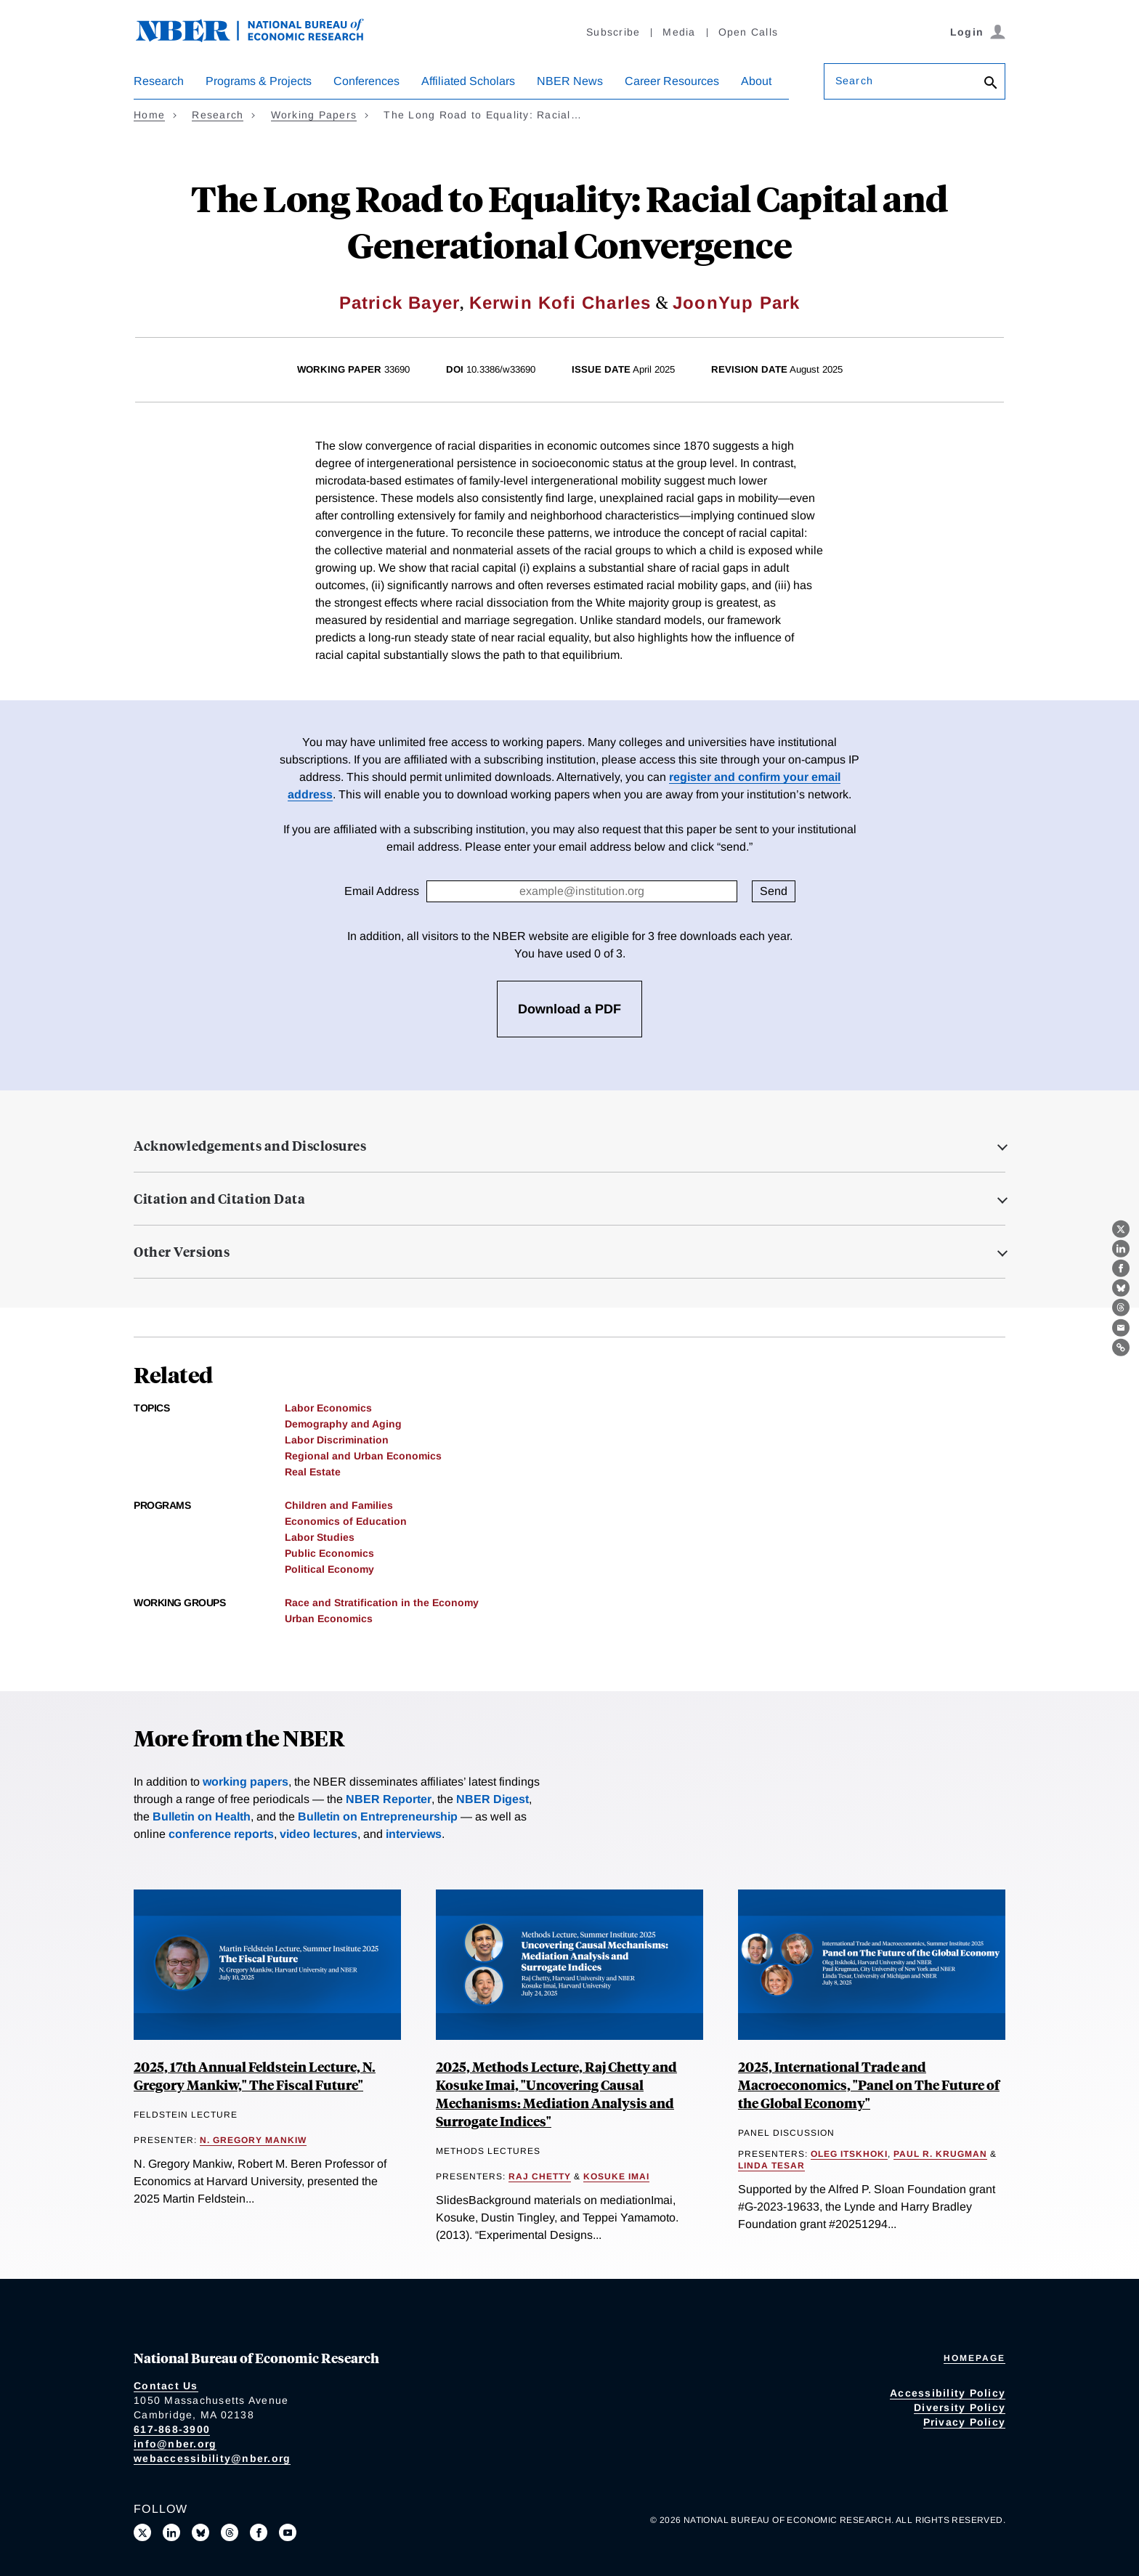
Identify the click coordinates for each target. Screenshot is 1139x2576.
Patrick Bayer (400, 302)
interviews (414, 1834)
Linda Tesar (771, 2165)
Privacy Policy (964, 2422)
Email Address (381, 891)
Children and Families (339, 1505)
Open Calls (748, 32)
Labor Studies (319, 1537)
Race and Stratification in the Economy (382, 1602)
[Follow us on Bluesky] (200, 2532)
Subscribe (613, 32)
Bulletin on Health (202, 1816)
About (756, 81)
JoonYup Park (736, 302)
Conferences (366, 81)
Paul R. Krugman (940, 2154)
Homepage (974, 2358)
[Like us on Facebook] (258, 2532)
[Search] (991, 84)
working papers (245, 1781)
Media (678, 32)
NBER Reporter (388, 1799)
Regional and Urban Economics (363, 1456)
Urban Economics (329, 1618)
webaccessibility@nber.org (212, 2458)
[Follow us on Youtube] (287, 2532)
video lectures (318, 1834)
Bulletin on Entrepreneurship (378, 1816)
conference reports (221, 1834)
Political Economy (329, 1569)
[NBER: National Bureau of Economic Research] (261, 38)
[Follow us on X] (142, 2532)
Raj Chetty (539, 2176)
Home (149, 115)
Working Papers (314, 115)
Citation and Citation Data (219, 1198)
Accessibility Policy (947, 2393)
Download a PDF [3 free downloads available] (569, 1009)
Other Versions (182, 1251)
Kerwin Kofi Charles (560, 302)
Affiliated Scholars (468, 81)
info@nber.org (175, 2444)
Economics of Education (346, 1521)
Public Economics (329, 1553)
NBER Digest (492, 1799)
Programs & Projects (259, 81)
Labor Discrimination (337, 1440)
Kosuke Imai (616, 2176)
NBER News (570, 81)
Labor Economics (328, 1408)
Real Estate (313, 1472)
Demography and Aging (343, 1424)
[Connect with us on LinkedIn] (171, 2532)
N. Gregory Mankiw (253, 2140)
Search (854, 81)
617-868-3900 (172, 2429)
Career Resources (672, 81)
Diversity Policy (959, 2407)
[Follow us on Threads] (229, 2532)
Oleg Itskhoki (849, 2154)
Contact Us (166, 2385)
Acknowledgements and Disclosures (250, 1145)
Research (159, 81)
